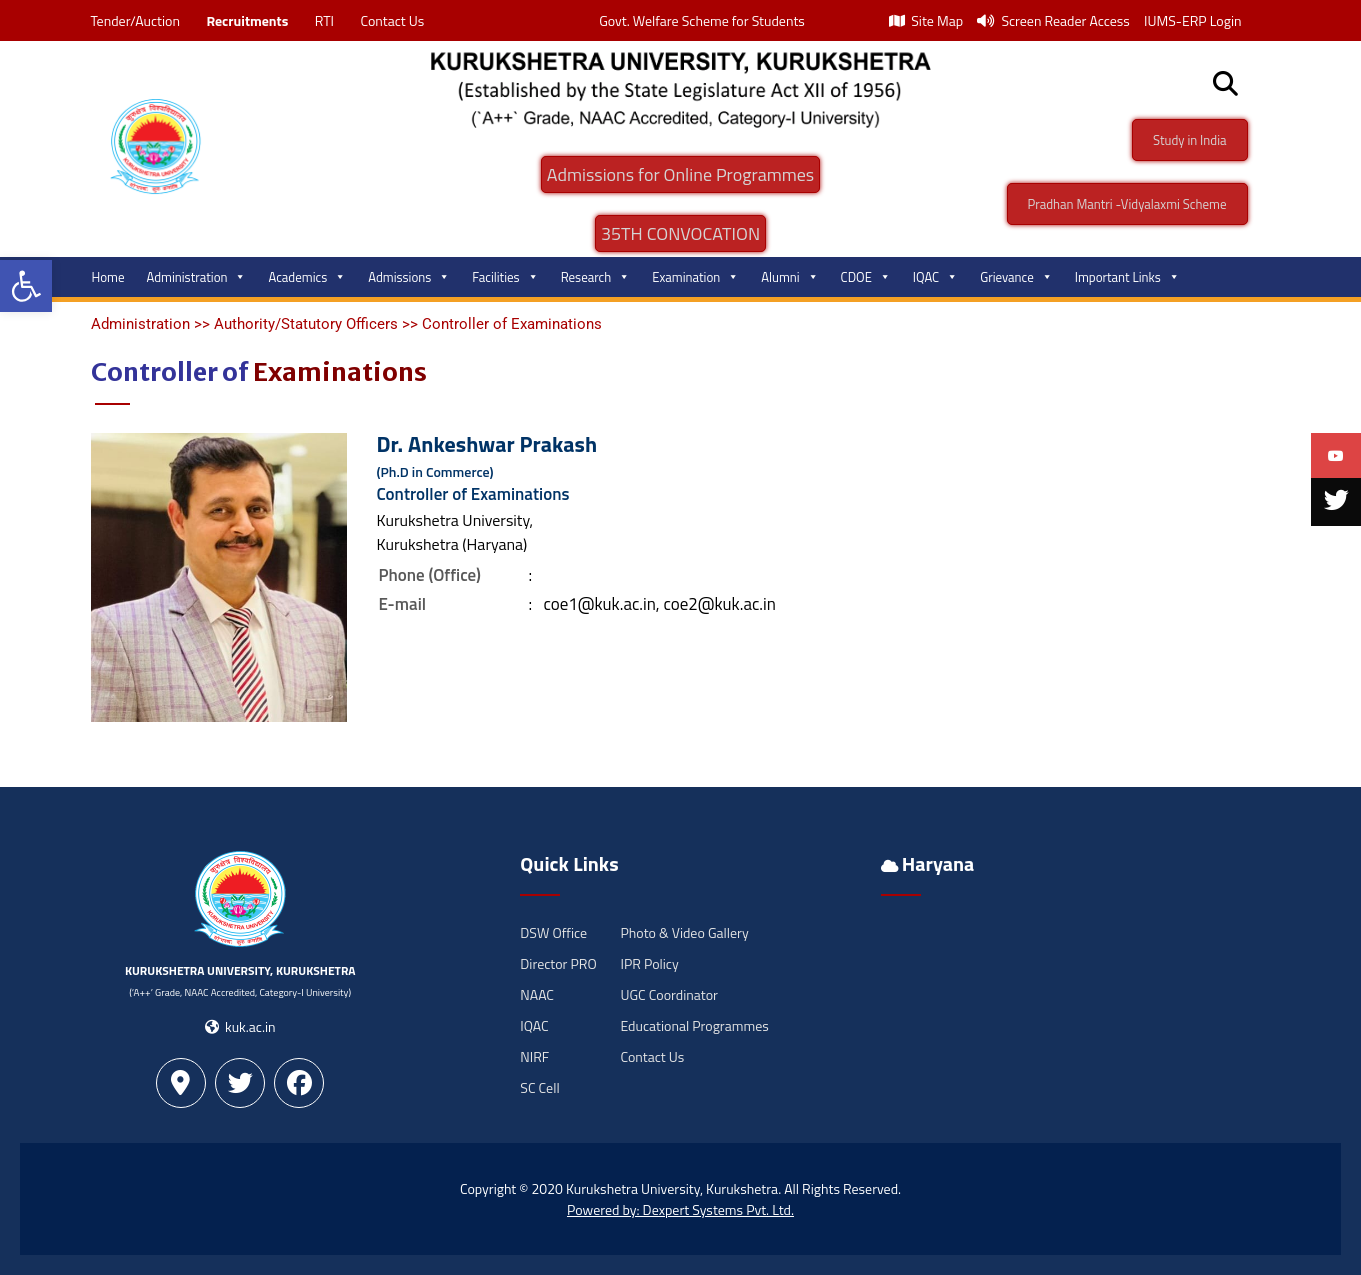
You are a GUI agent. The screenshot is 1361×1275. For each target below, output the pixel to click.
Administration (197, 277)
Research (596, 277)
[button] (26, 286)
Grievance (1016, 277)
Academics (307, 277)
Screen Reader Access (1053, 20)
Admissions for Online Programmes (680, 174)
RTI (324, 20)
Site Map (926, 20)
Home (108, 277)
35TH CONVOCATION (680, 233)
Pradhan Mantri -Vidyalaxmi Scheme (1127, 204)
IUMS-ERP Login (1193, 20)
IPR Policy (649, 963)
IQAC (935, 277)
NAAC (537, 994)
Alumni (789, 277)
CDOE (866, 277)
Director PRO (558, 963)
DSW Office (553, 932)
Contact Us (392, 20)
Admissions (409, 277)
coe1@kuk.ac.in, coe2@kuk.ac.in (659, 604)
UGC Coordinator (668, 994)
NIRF (534, 1056)
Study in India (1190, 140)
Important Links (1127, 277)
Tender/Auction (135, 20)
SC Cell (539, 1087)
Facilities (505, 277)
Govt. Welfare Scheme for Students (702, 20)
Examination (695, 277)
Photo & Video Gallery (684, 932)
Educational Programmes (694, 1025)
